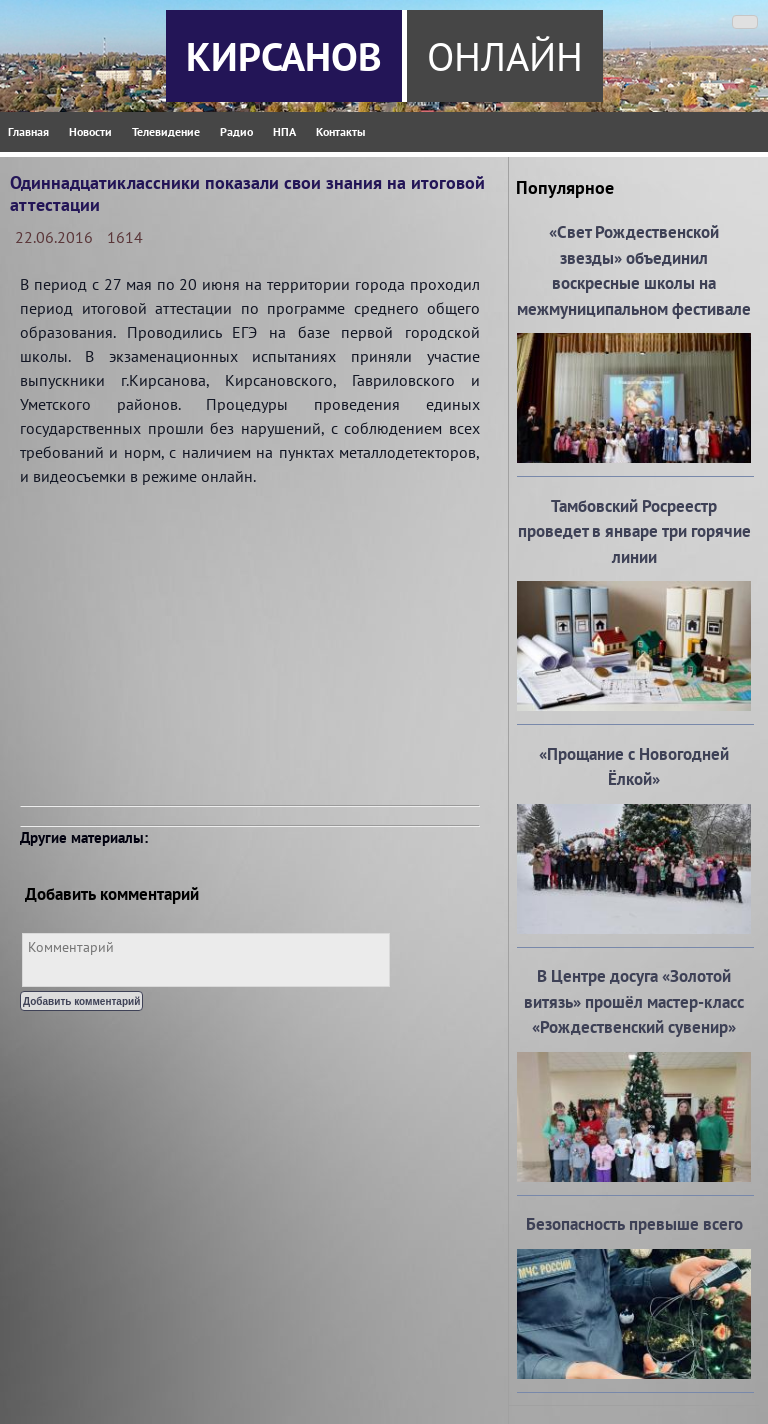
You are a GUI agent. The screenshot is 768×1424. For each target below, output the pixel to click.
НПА (284, 131)
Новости (90, 131)
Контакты (340, 131)
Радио (236, 131)
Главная (28, 131)
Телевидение (166, 131)
